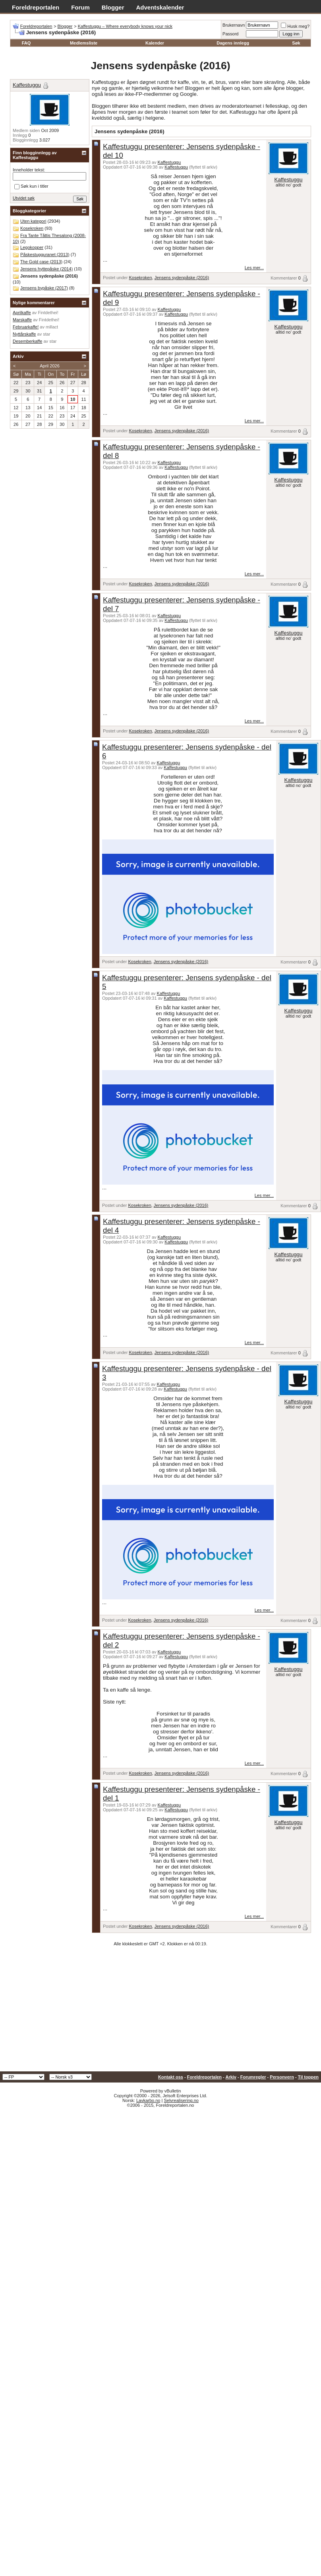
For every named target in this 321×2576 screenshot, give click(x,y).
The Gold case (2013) (41, 261)
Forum (80, 7)
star (46, 334)
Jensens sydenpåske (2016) (182, 277)
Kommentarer (284, 278)
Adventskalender (160, 7)
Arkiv (230, 2077)
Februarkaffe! (26, 326)
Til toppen (308, 2077)
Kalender (154, 43)
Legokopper (31, 247)
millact (52, 326)
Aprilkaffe (22, 312)
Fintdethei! (48, 312)
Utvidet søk (24, 198)
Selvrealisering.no (181, 2100)
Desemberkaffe (27, 341)
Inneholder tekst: (29, 169)
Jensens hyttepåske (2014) (46, 268)
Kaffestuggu (169, 162)
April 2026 (50, 365)
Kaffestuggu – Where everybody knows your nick (125, 26)
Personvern (282, 2077)
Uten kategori (33, 221)
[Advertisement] (160, 2011)
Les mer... (254, 267)
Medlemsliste (83, 43)
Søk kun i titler (31, 186)
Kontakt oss (170, 2077)
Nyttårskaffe (24, 334)
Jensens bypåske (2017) (44, 288)
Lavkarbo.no (148, 2100)
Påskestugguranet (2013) (45, 254)
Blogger (113, 7)
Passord (230, 33)
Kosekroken (140, 277)
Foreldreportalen (35, 7)
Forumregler (253, 2077)
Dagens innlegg (233, 43)
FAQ (26, 43)
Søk (296, 43)
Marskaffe (22, 319)
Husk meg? (295, 26)
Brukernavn (233, 25)
